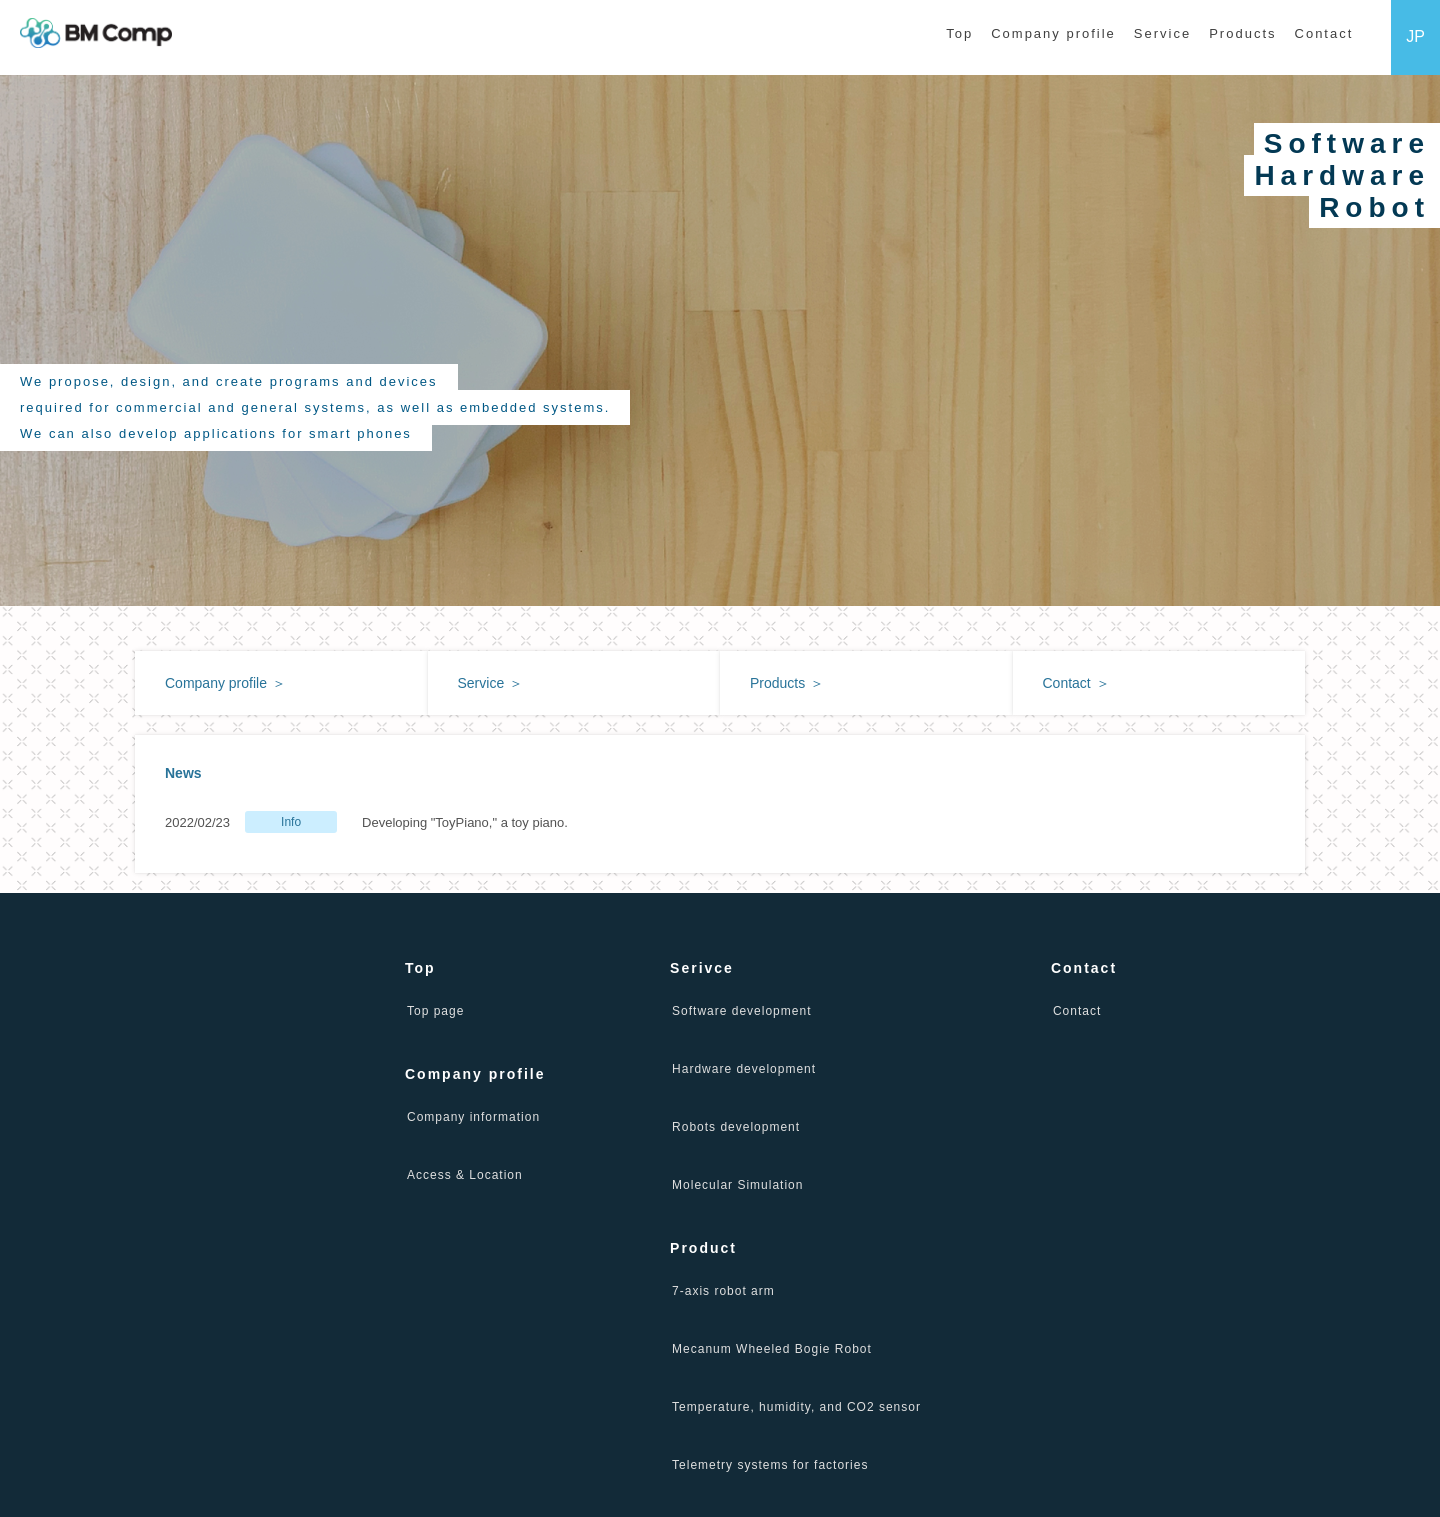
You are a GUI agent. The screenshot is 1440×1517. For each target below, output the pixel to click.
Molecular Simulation (737, 1185)
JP (1415, 36)
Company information (473, 1117)
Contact (1324, 33)
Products (1242, 33)
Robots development (736, 1127)
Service (1162, 33)
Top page (435, 1011)
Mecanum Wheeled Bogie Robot (772, 1349)
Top (959, 33)
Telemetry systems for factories (770, 1465)
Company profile (1053, 33)
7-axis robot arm (723, 1291)
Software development (741, 1011)
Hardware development (744, 1069)
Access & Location (465, 1175)
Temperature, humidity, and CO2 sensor (796, 1407)
